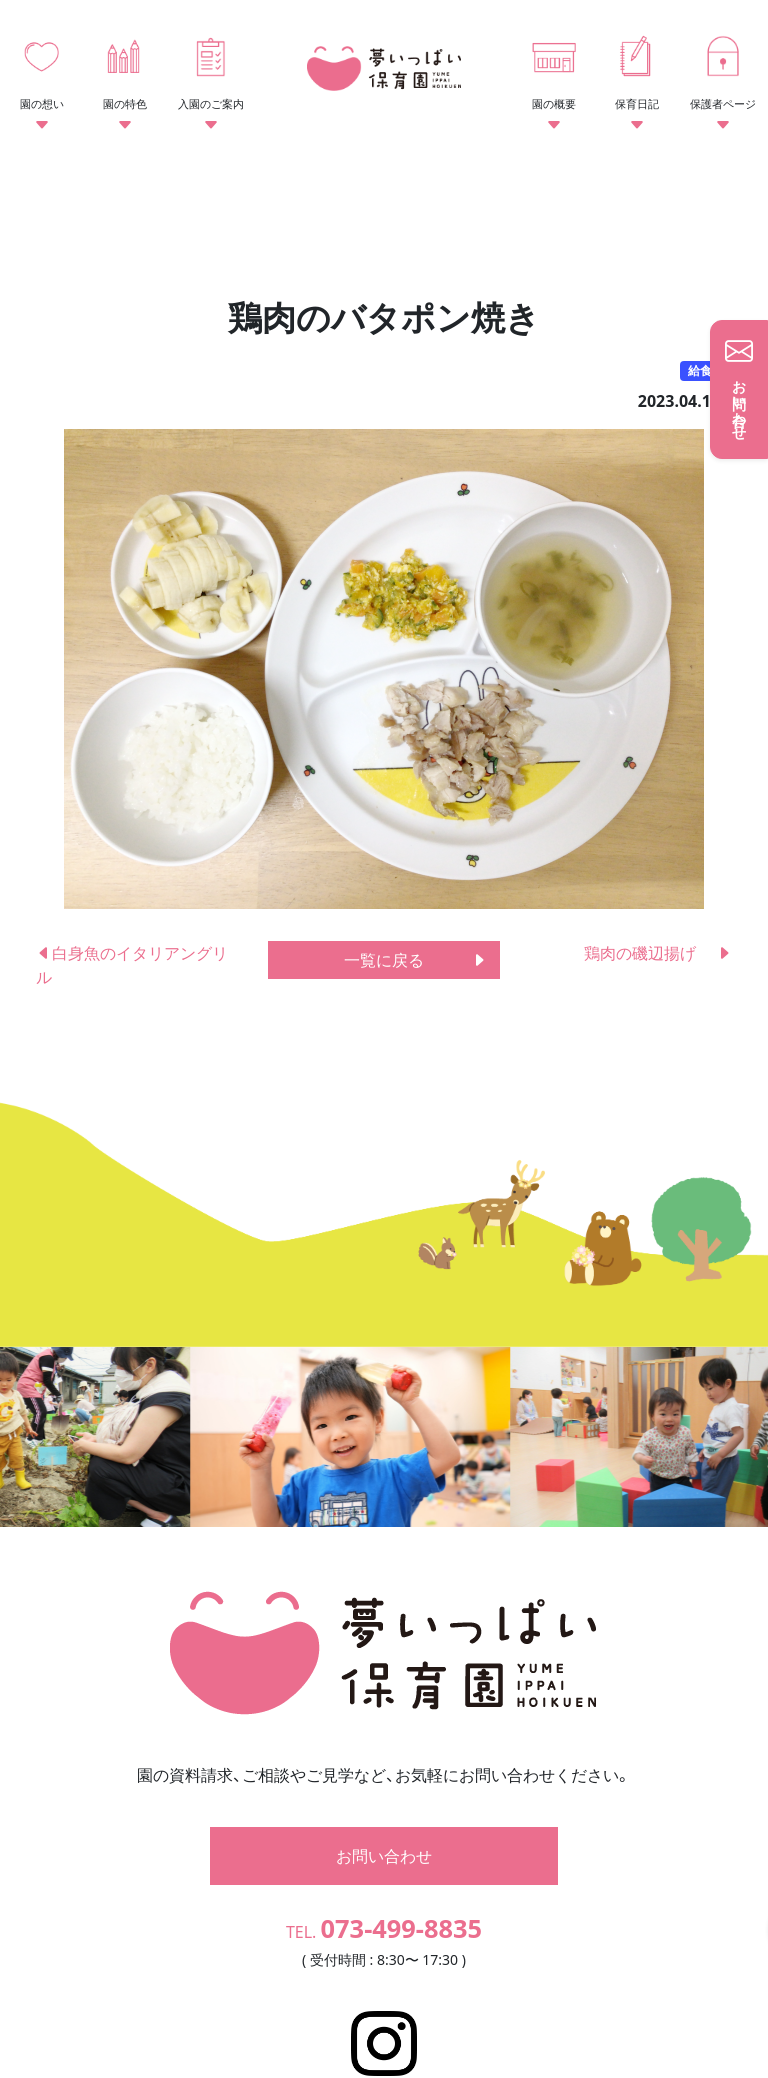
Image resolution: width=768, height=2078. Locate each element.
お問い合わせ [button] (384, 1783)
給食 (700, 370)
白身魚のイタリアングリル (132, 965)
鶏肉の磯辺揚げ (658, 953)
